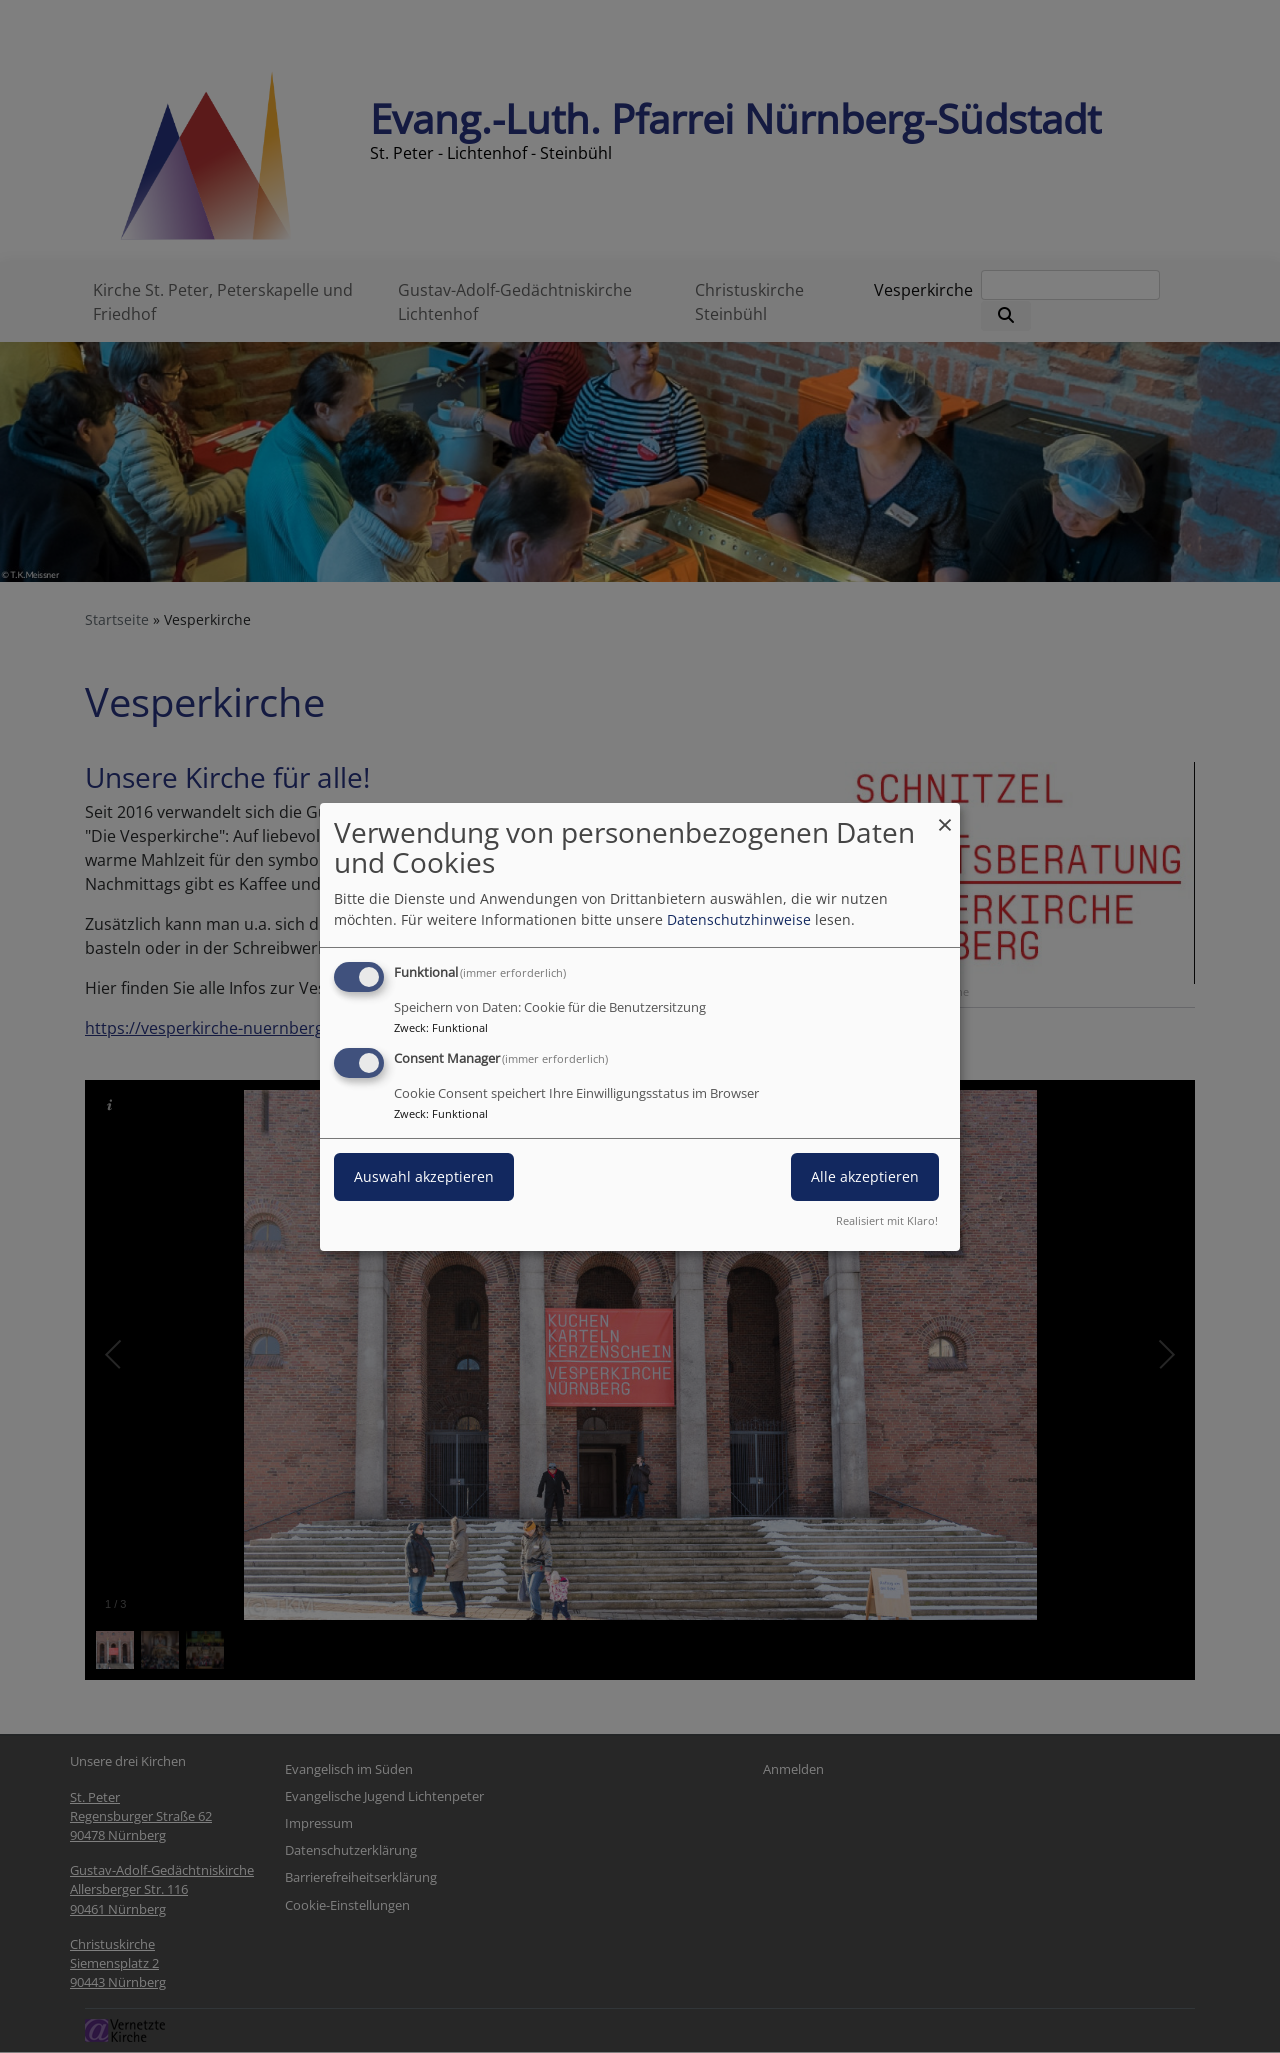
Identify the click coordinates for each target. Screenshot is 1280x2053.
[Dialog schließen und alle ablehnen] (945, 814)
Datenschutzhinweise (739, 919)
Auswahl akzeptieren (424, 1176)
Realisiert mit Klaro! (887, 1220)
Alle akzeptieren (865, 1176)
